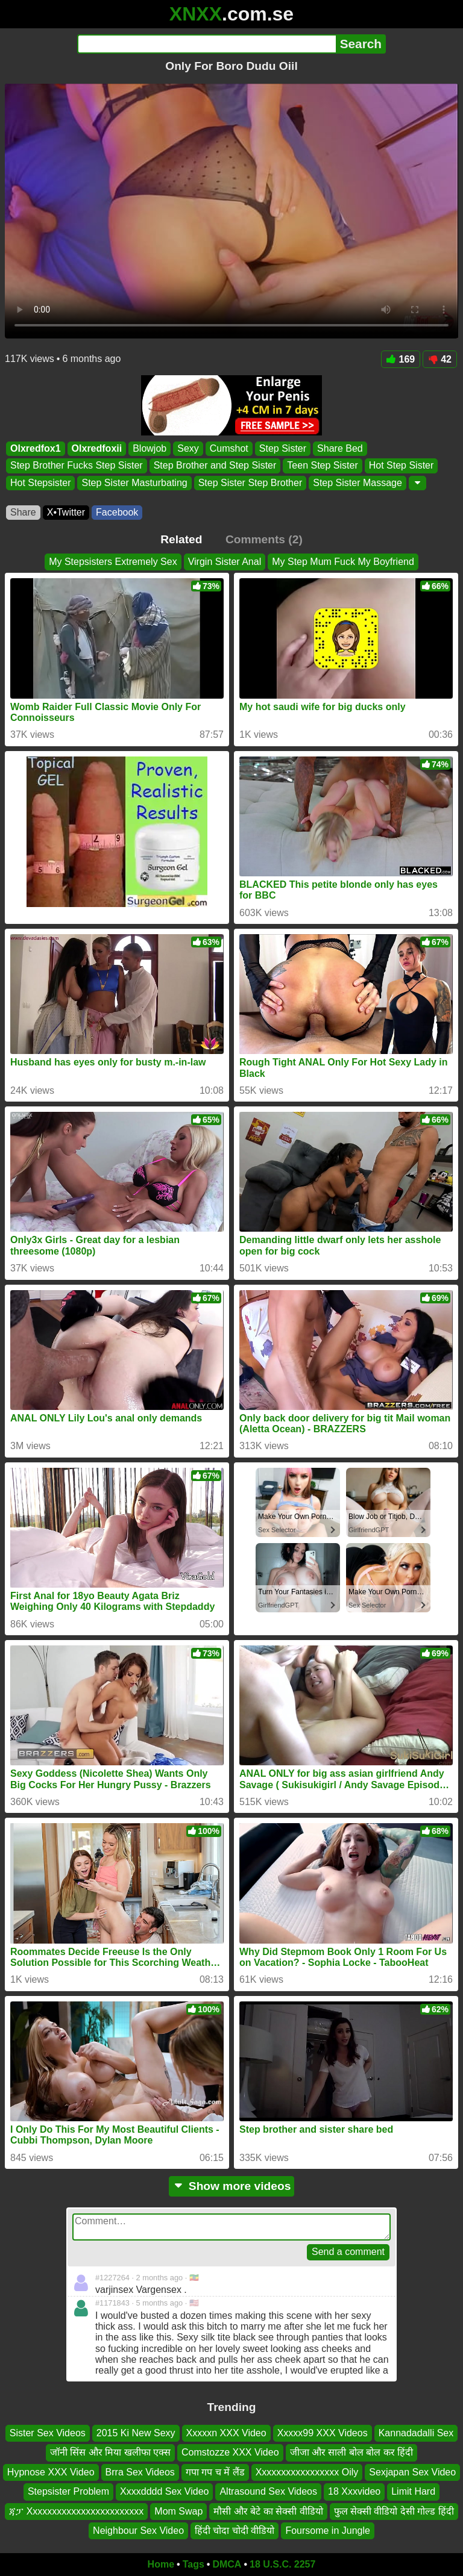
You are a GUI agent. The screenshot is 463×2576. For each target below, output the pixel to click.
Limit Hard (413, 2491)
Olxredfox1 (35, 448)
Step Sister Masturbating (134, 483)
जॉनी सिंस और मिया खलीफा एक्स (110, 2452)
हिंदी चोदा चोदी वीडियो (234, 2530)
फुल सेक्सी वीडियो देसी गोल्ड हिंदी (394, 2511)
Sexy (188, 448)
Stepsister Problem (68, 2491)
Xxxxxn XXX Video (226, 2433)
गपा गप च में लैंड (215, 2472)
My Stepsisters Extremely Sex (113, 562)
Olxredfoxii (97, 448)
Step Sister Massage (357, 483)
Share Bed (340, 448)
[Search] (206, 44)
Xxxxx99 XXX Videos (322, 2433)
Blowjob (149, 448)
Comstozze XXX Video (230, 2452)
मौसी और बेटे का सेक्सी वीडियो (268, 2511)
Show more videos (231, 2186)
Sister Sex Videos (48, 2433)
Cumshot (229, 448)
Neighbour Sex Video (138, 2530)
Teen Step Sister (322, 466)
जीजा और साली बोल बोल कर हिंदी (352, 2452)
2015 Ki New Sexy (135, 2433)
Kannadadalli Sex (416, 2433)
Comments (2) (264, 539)
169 (400, 359)
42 (440, 359)
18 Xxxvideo (354, 2491)
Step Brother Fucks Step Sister (76, 466)
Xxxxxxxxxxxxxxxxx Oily (307, 2472)
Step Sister (282, 448)
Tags (193, 2564)
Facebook (117, 512)
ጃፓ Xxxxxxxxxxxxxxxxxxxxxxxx (76, 2511)
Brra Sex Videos (140, 2472)
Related (181, 539)
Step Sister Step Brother (250, 483)
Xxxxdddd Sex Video (164, 2491)
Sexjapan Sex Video (412, 2472)
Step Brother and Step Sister (215, 466)
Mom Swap (178, 2511)
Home (161, 2564)
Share (23, 512)
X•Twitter (66, 512)
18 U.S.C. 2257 (282, 2564)
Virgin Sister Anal (225, 562)
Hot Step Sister (401, 466)
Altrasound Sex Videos (268, 2491)
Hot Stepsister (40, 483)
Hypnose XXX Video (51, 2472)
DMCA (226, 2564)
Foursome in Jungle (327, 2530)
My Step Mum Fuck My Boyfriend (343, 562)
